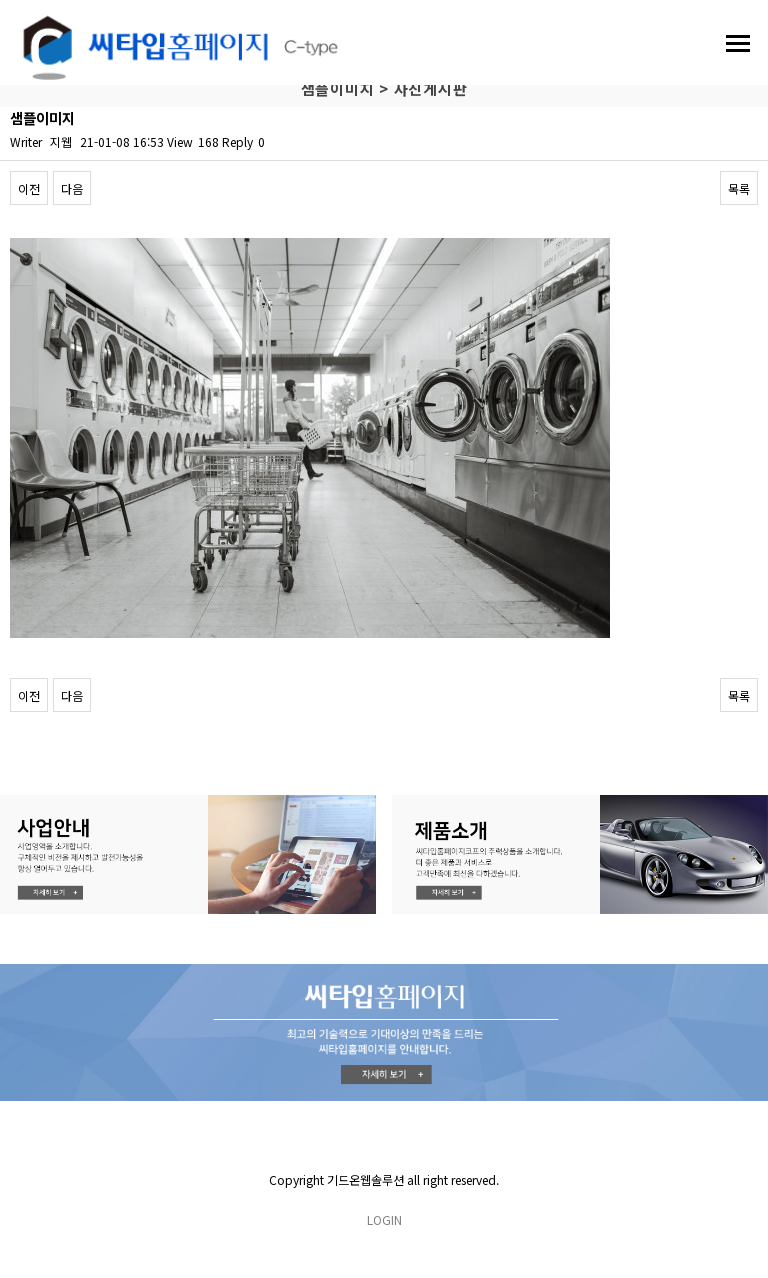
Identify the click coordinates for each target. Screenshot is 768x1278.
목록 (739, 188)
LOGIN (384, 1219)
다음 (72, 188)
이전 (29, 188)
